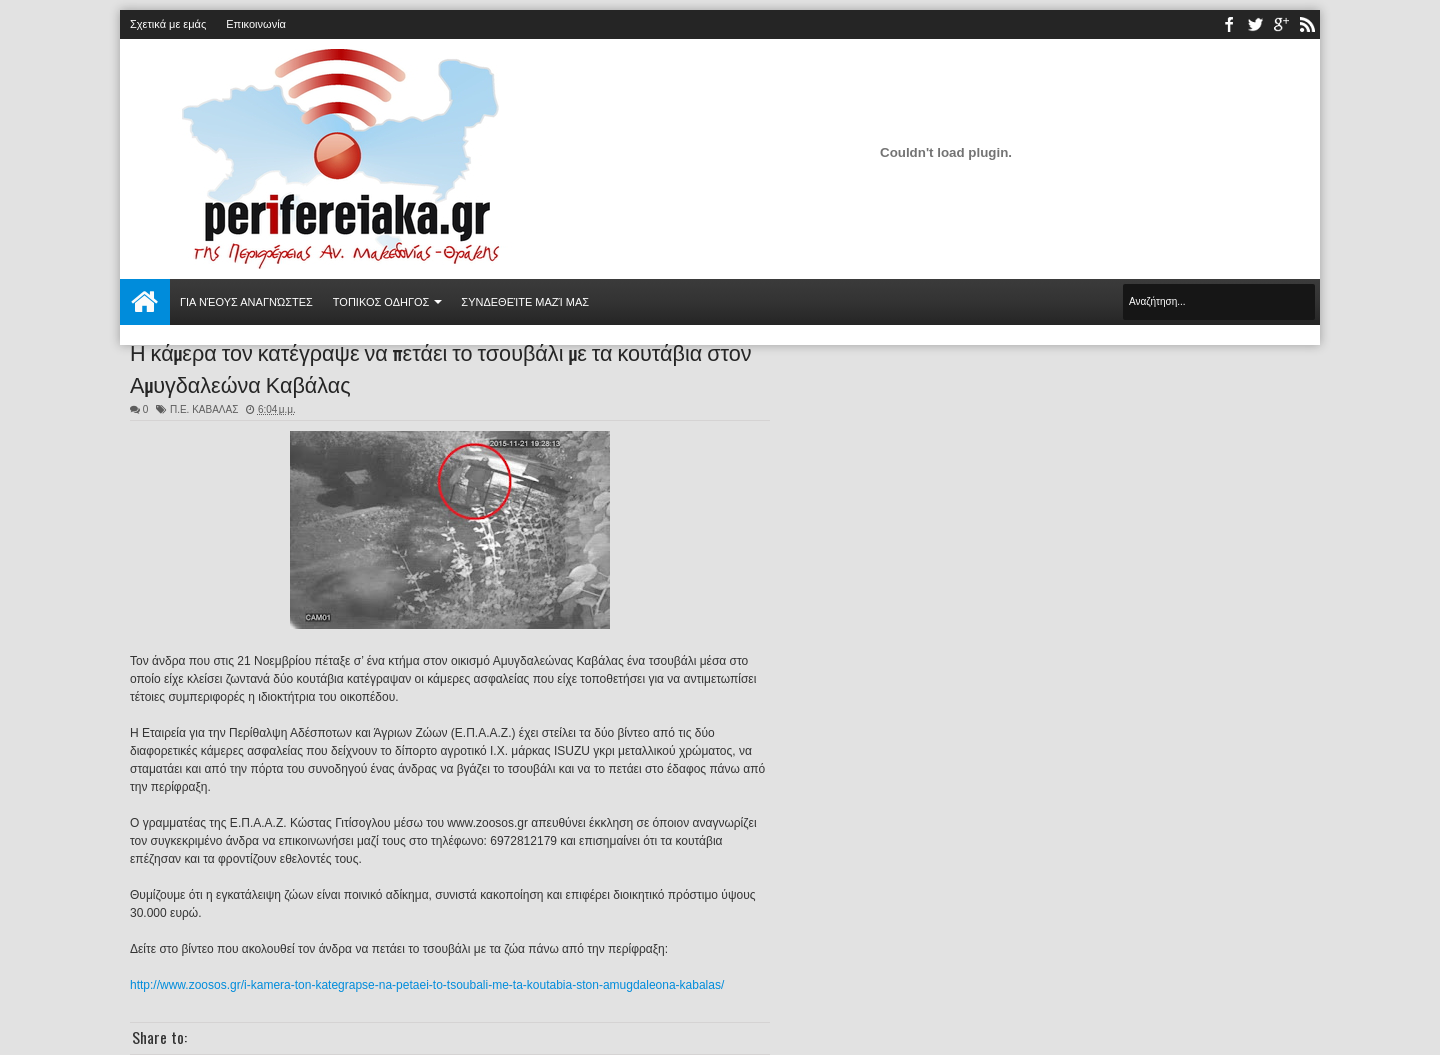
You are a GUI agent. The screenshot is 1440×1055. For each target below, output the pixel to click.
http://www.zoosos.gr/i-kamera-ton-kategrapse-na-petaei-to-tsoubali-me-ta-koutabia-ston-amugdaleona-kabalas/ (427, 985)
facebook (1229, 24)
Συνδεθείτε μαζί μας (525, 302)
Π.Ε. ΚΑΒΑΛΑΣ (204, 409)
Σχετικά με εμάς (168, 24)
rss (1307, 24)
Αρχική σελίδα (145, 302)
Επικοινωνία (256, 24)
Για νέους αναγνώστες (246, 302)
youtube (1281, 24)
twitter (1255, 24)
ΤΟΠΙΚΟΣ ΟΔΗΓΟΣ (381, 302)
